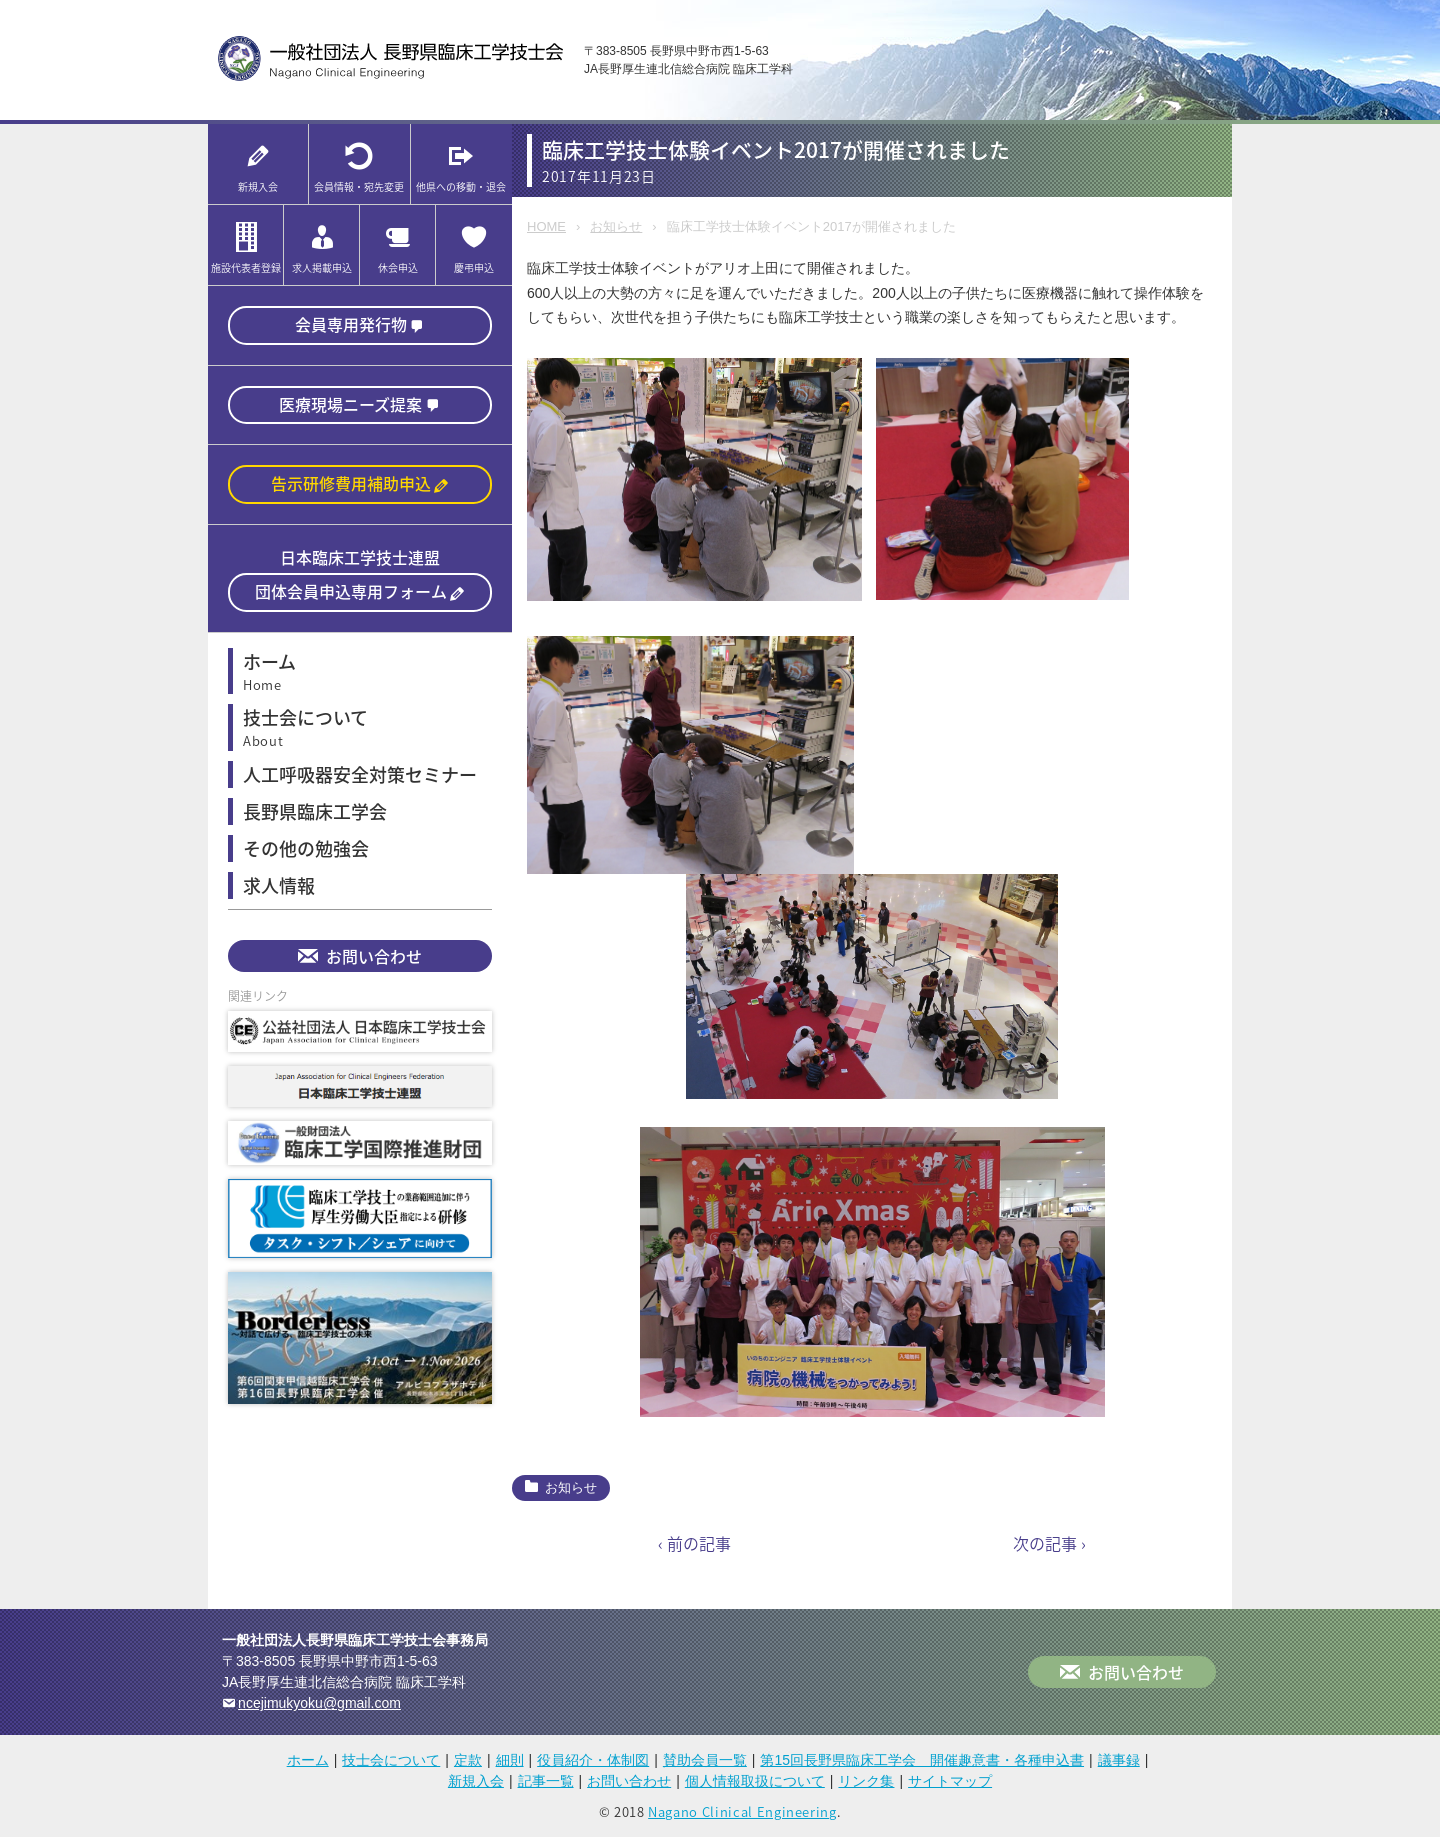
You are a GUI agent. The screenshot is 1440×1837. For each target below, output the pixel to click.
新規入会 (476, 1781)
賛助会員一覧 (705, 1760)
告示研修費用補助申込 (351, 483)
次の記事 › (1049, 1543)
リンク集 (866, 1781)
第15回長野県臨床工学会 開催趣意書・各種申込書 (922, 1760)
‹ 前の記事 (694, 1543)
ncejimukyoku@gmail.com (319, 1703)
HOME (546, 226)
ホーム (308, 1760)
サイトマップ (950, 1781)
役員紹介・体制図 (593, 1760)
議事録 (1119, 1760)
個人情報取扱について (755, 1781)
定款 (468, 1760)
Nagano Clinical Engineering (742, 1811)
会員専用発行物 (351, 324)
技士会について (391, 1760)
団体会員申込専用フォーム (351, 591)
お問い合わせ (374, 956)
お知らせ (616, 226)
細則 (510, 1760)
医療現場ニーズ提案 (350, 404)
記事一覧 (546, 1781)
